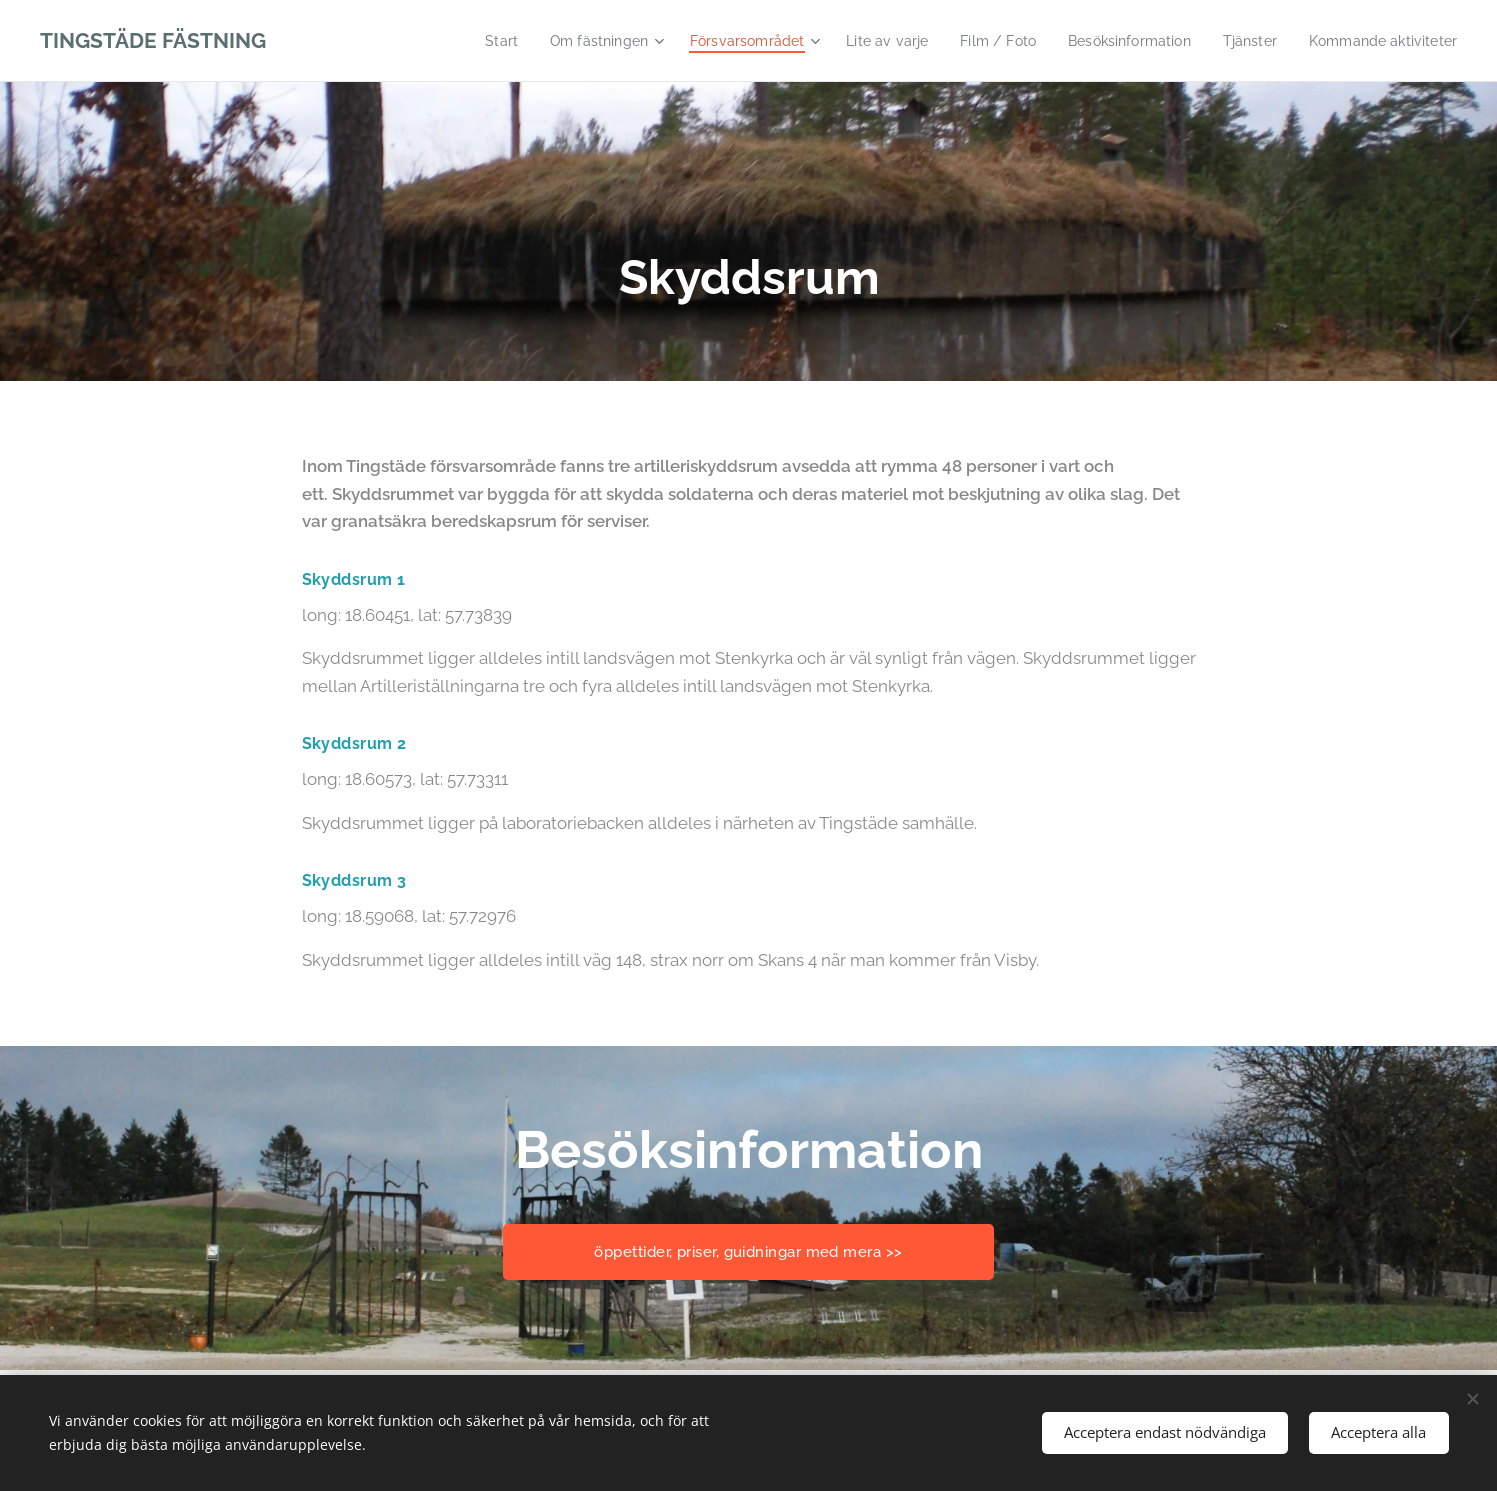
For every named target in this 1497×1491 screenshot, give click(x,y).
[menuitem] (453, 41)
